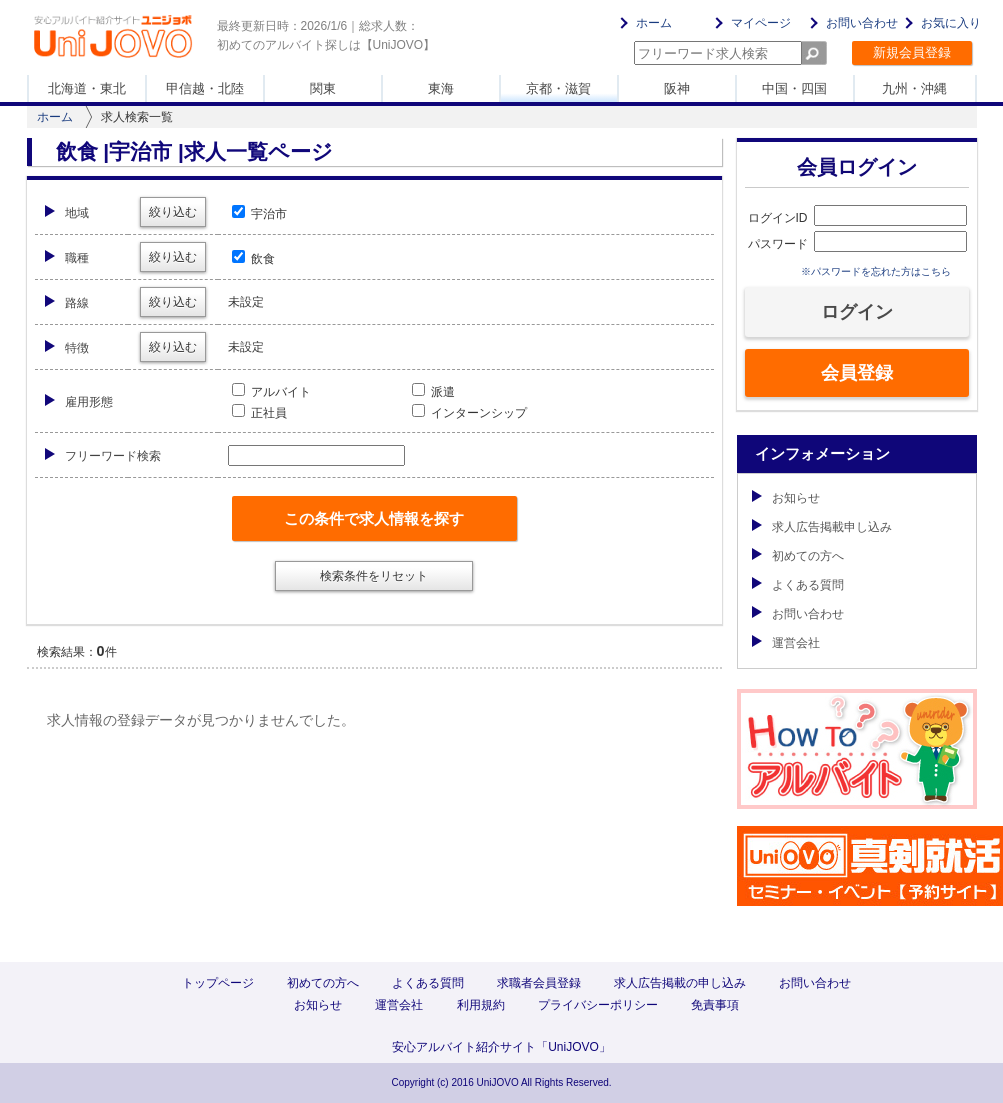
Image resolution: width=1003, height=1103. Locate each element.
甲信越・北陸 (205, 88)
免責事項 (715, 1005)
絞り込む (173, 212)
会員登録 (857, 373)
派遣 (433, 392)
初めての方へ (798, 556)
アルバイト (271, 392)
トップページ (218, 983)
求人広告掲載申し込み (822, 527)
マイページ (761, 23)
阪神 (677, 88)
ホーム (654, 23)
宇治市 (259, 214)
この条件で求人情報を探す (374, 518)
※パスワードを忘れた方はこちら (876, 271)
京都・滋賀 (558, 88)
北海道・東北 (87, 88)
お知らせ (786, 498)
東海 (441, 88)
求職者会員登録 (539, 983)
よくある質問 (798, 585)
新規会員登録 (912, 52)
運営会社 (786, 643)
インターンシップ (469, 413)
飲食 (253, 259)
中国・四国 (794, 88)
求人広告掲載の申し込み (680, 983)
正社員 (259, 413)
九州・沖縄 (914, 88)
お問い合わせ (862, 23)
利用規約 (481, 1005)
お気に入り (951, 23)
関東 (323, 88)
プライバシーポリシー (598, 1005)
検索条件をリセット (374, 576)
